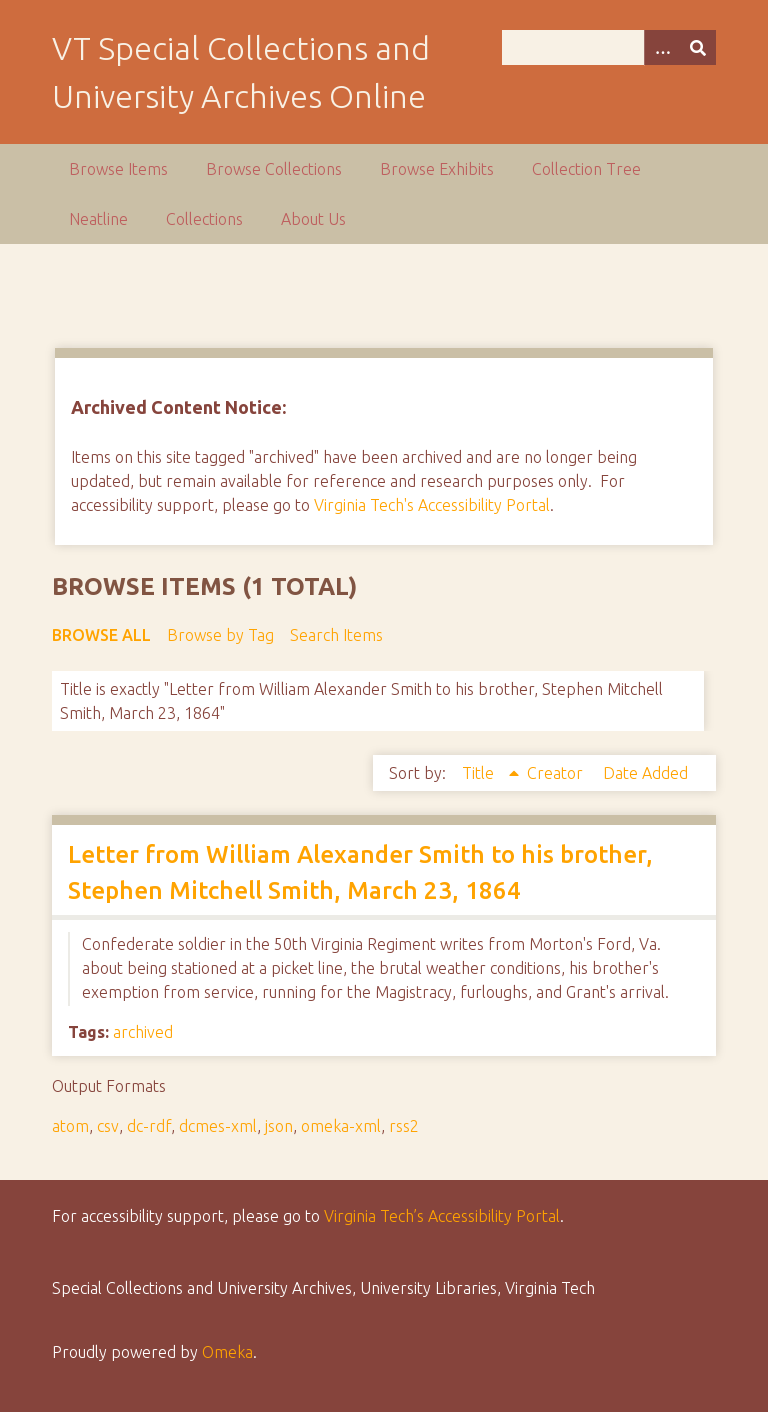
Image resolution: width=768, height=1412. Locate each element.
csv (108, 1126)
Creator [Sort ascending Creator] (557, 773)
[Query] (609, 47)
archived (143, 1032)
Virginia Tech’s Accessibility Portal (442, 1216)
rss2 (404, 1126)
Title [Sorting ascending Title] (480, 773)
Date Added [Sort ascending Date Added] (645, 773)
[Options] (662, 47)
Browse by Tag (220, 635)
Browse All (101, 635)
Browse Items (118, 169)
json (279, 1126)
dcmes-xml (218, 1126)
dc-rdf (149, 1126)
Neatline (98, 219)
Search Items (336, 635)
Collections (204, 219)
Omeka (227, 1352)
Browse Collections (274, 169)
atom (70, 1126)
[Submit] (698, 47)
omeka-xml (341, 1126)
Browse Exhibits (437, 169)
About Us (313, 219)
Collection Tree (586, 169)
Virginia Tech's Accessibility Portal (432, 505)
